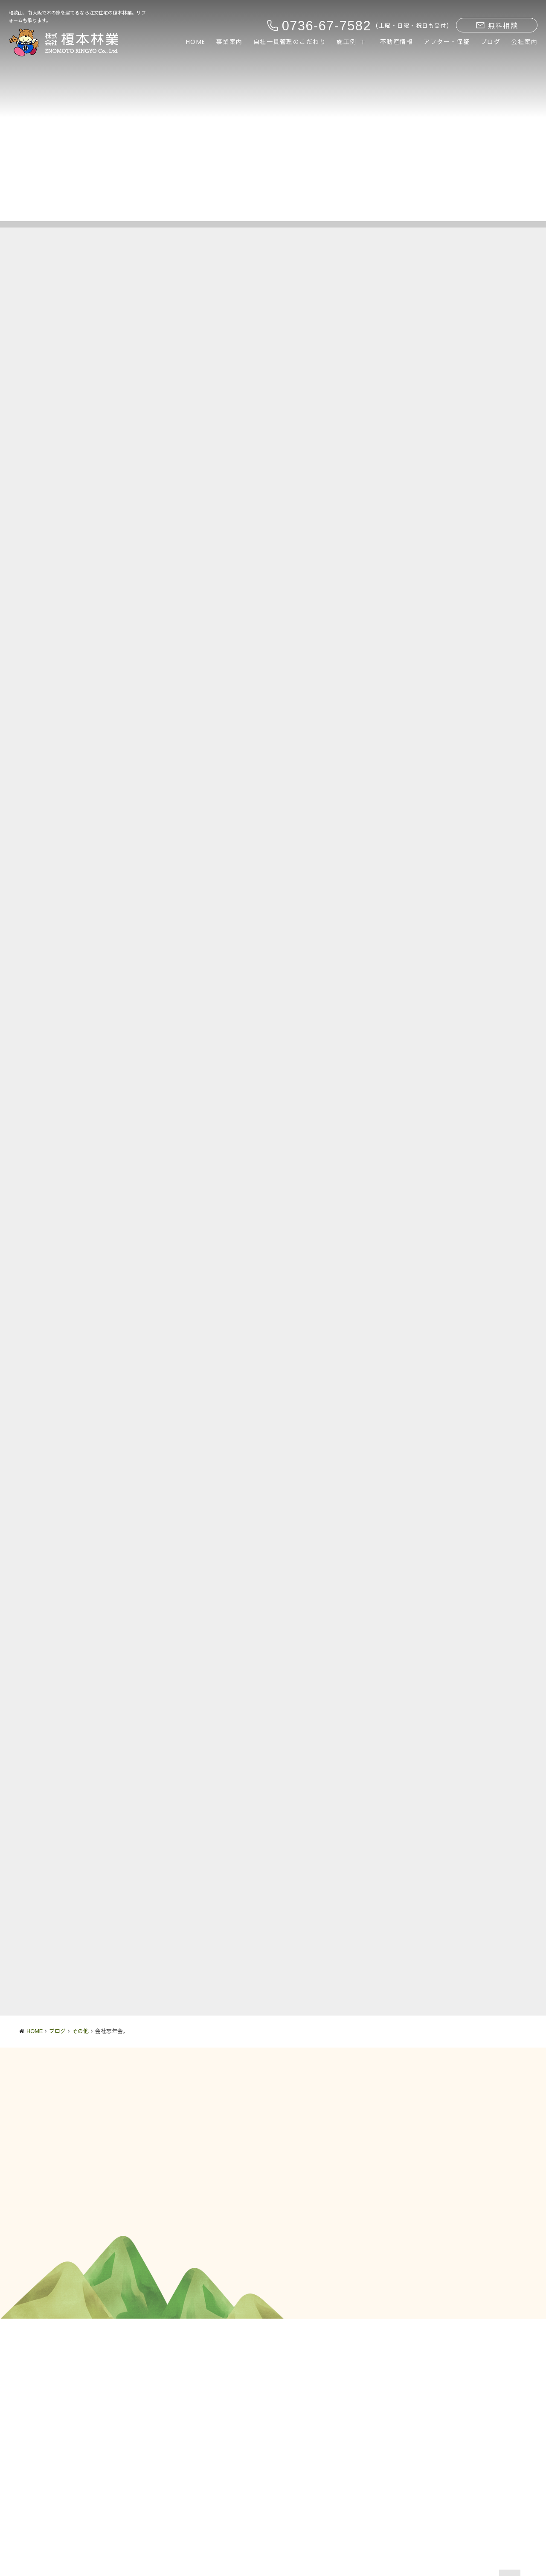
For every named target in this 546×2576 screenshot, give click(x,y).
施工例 (347, 41)
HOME (196, 41)
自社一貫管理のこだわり (289, 41)
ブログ (491, 41)
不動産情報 (396, 41)
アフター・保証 (447, 41)
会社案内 (524, 41)
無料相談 (497, 26)
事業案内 (229, 41)
